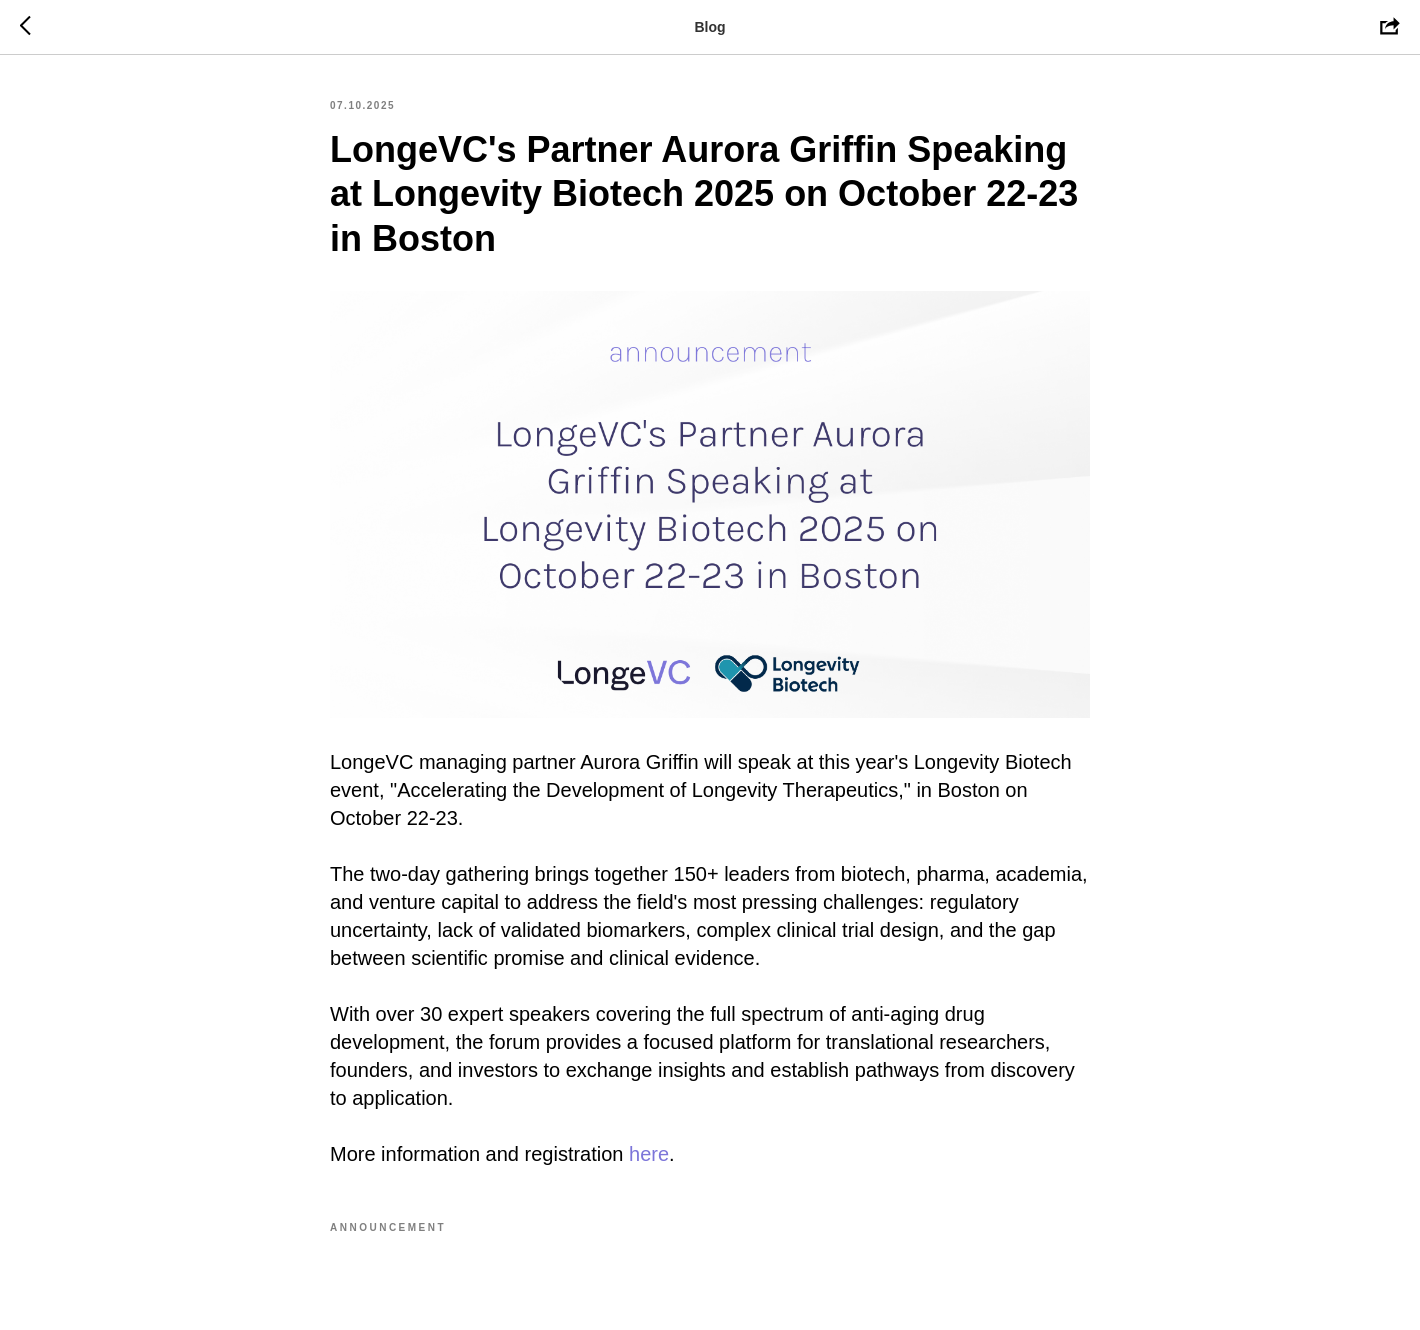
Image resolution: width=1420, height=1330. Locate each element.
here (649, 1154)
